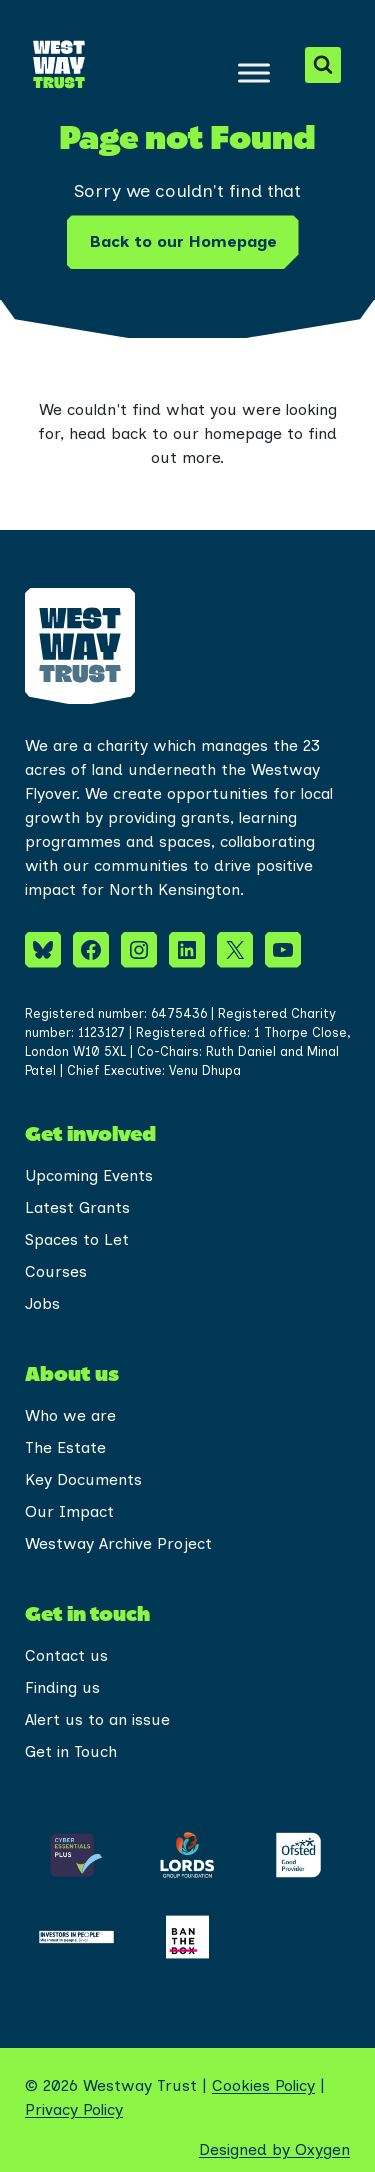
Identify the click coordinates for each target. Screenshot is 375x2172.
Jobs (42, 1303)
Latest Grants (77, 1207)
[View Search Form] (323, 65)
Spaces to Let (77, 1239)
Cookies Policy (263, 2085)
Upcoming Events (89, 1175)
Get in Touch (71, 1751)
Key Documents (83, 1479)
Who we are (70, 1415)
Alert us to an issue (97, 1719)
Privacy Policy (74, 2109)
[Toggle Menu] (254, 72)
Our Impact (69, 1511)
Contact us (66, 1655)
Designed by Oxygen (274, 2149)
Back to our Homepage (183, 241)
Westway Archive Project (118, 1543)
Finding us (62, 1687)
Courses (56, 1271)
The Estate (65, 1447)
